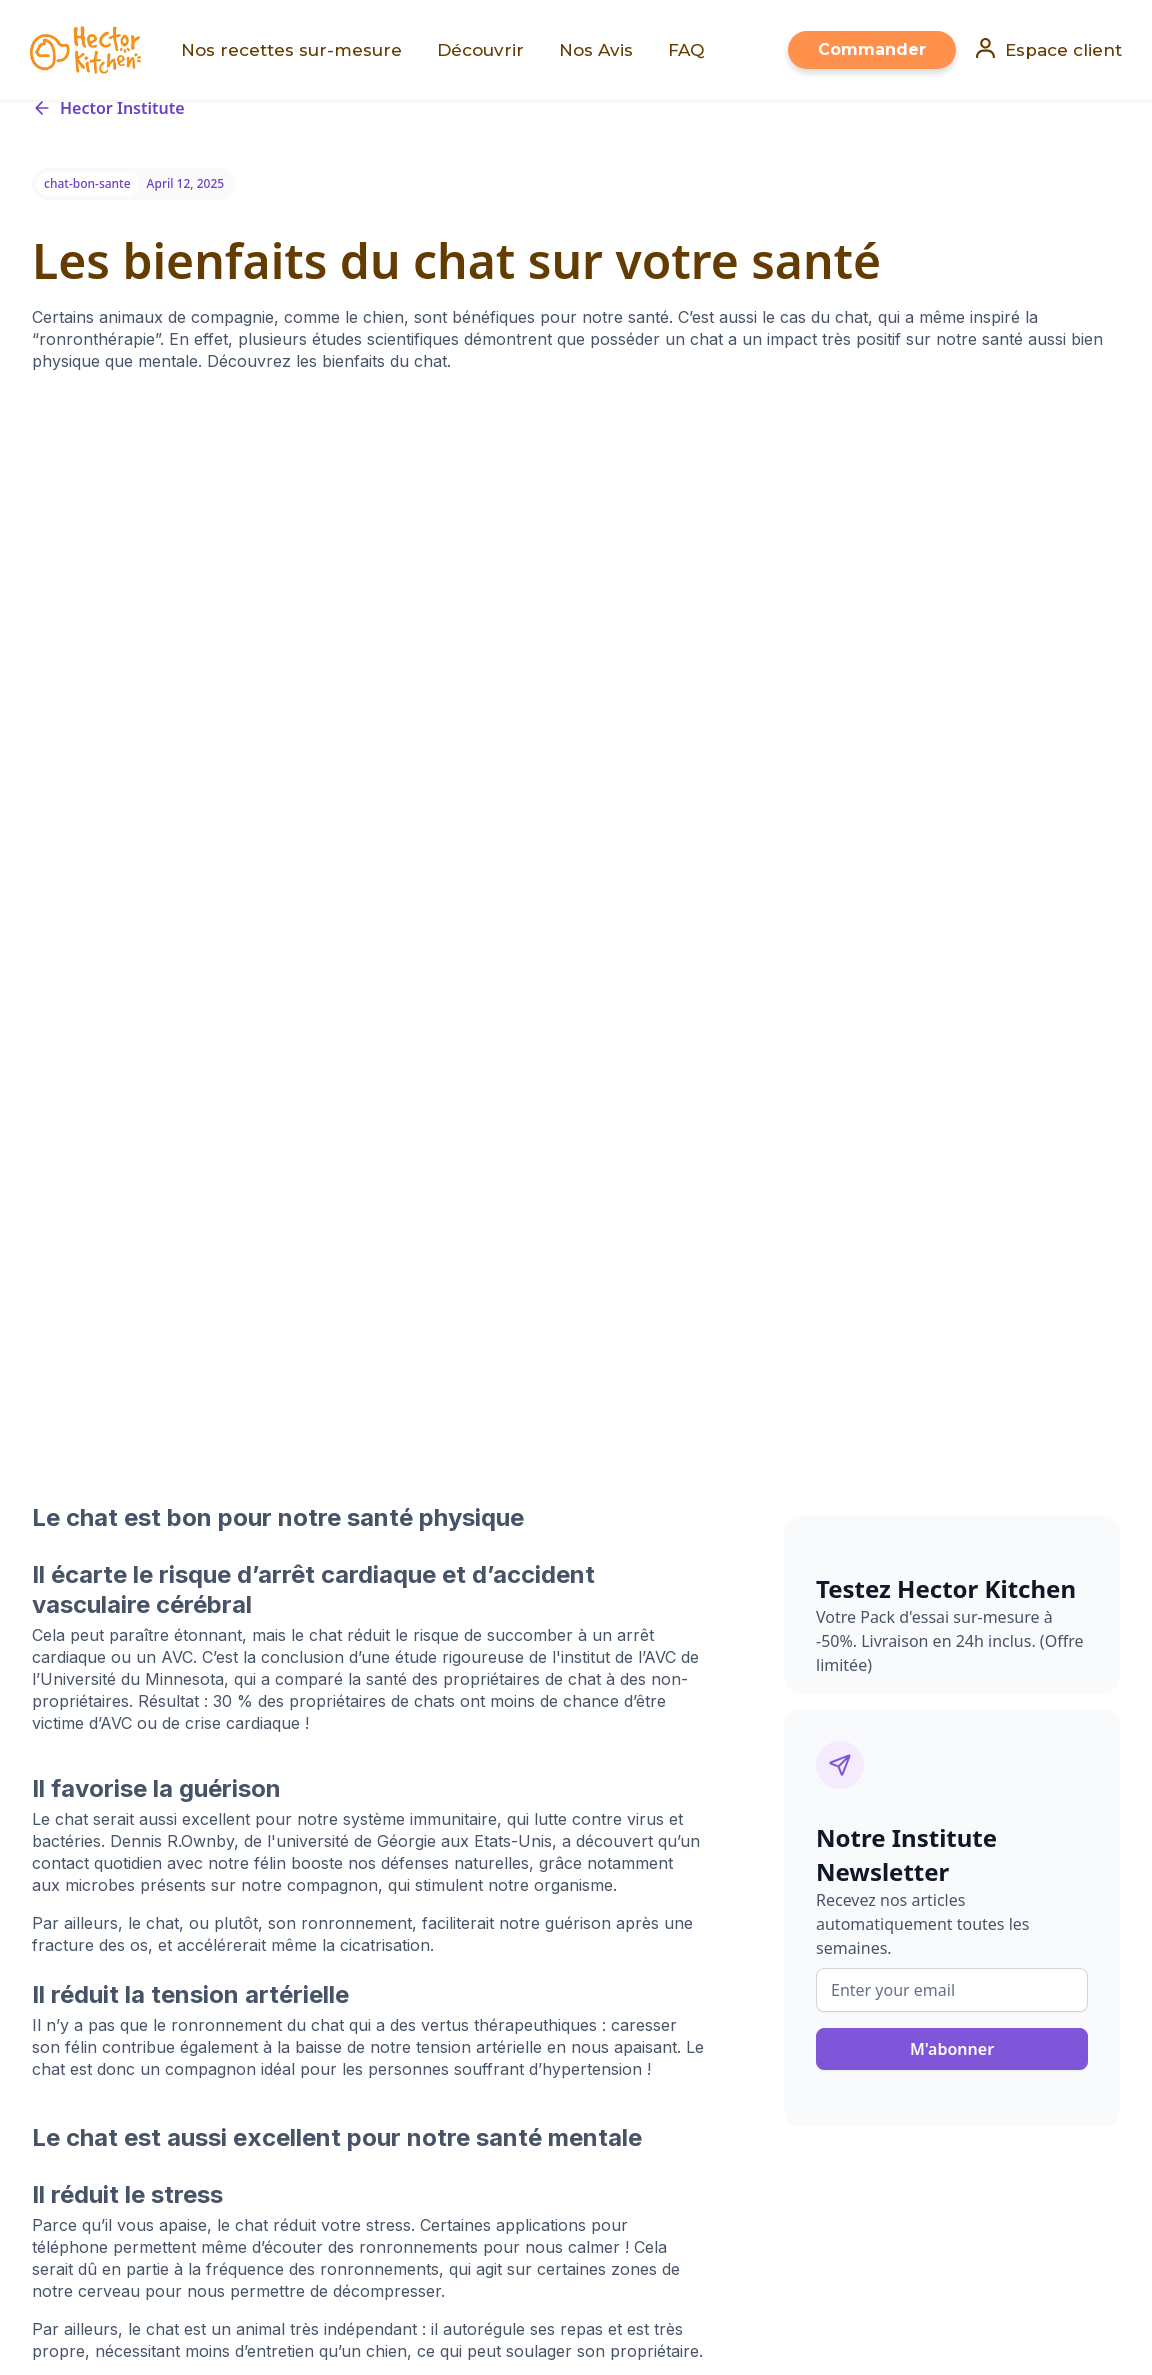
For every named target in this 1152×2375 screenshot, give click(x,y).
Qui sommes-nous (655, 1853)
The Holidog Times (425, 2095)
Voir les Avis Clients (351, 1943)
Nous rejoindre (642, 1913)
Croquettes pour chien (367, 1973)
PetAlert (241, 2095)
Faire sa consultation (359, 1853)
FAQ (298, 2063)
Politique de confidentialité (688, 1943)
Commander (872, 49)
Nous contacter (340, 2033)
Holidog (180, 2095)
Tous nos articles (648, 1883)
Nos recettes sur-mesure (376, 1913)
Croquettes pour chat (363, 2003)
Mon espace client (351, 1883)
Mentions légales (650, 1973)
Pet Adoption (316, 2095)
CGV (601, 2003)
